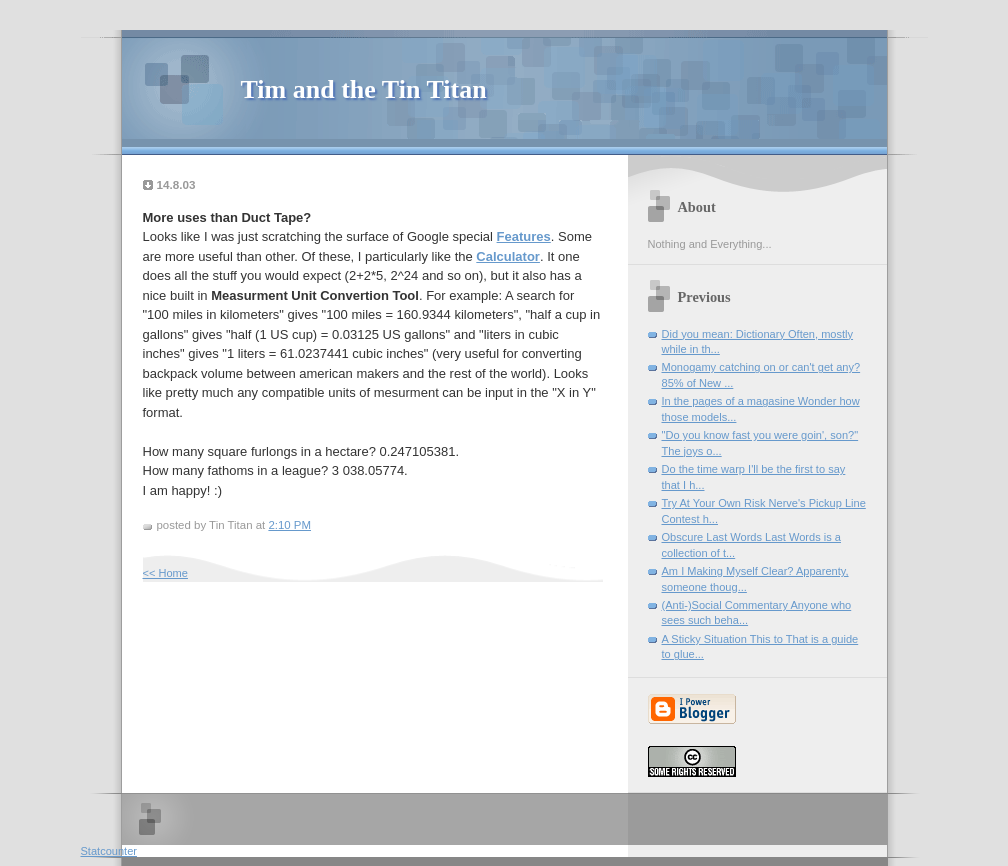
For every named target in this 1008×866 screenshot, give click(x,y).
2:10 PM (289, 525)
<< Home (165, 573)
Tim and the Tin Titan (364, 89)
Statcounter (109, 851)
